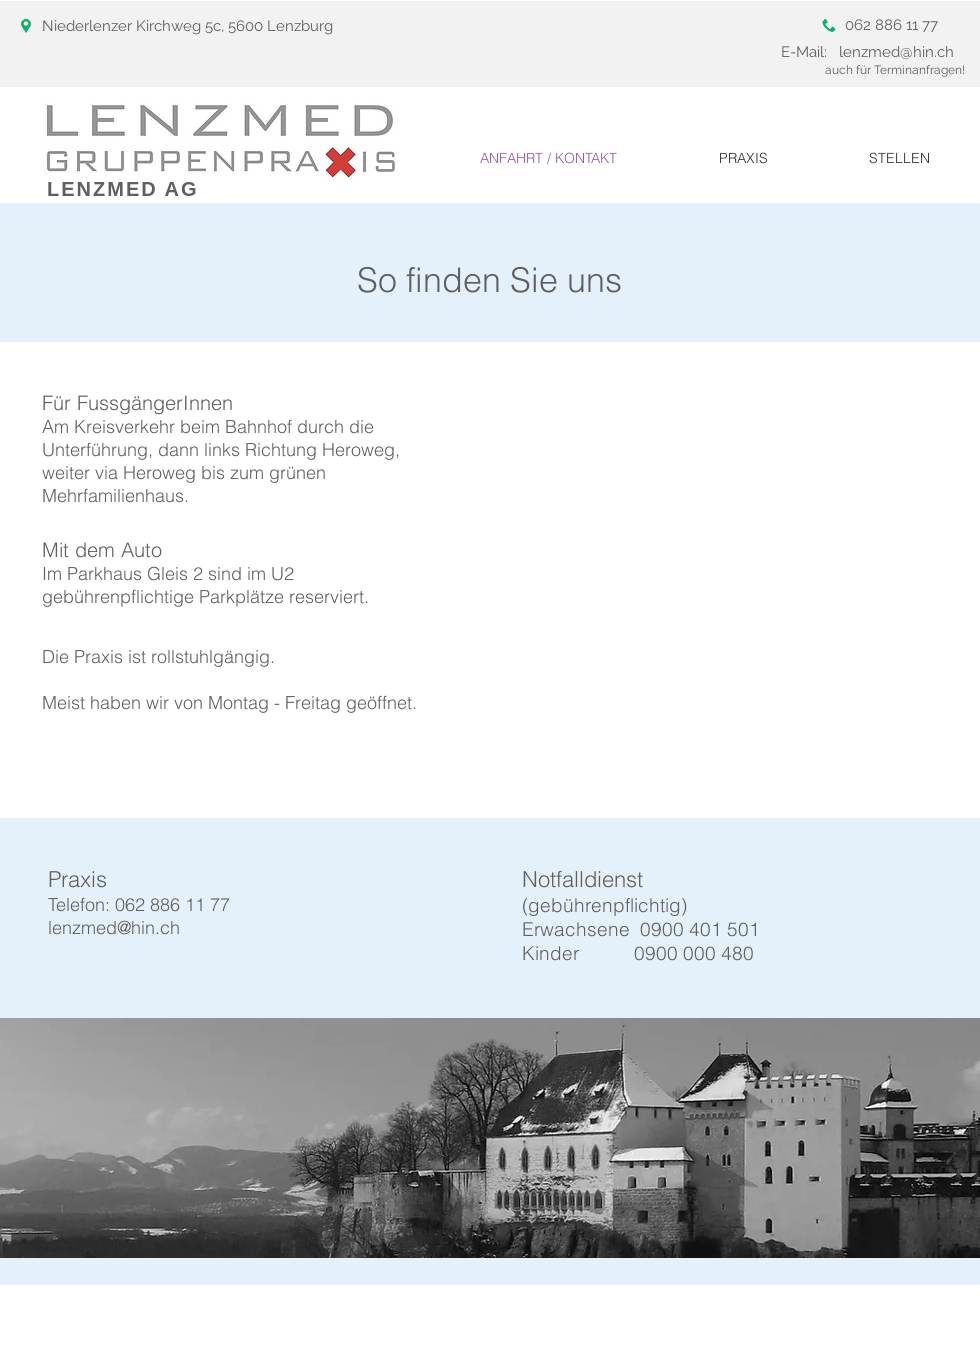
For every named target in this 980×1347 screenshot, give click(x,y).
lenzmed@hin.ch (896, 52)
